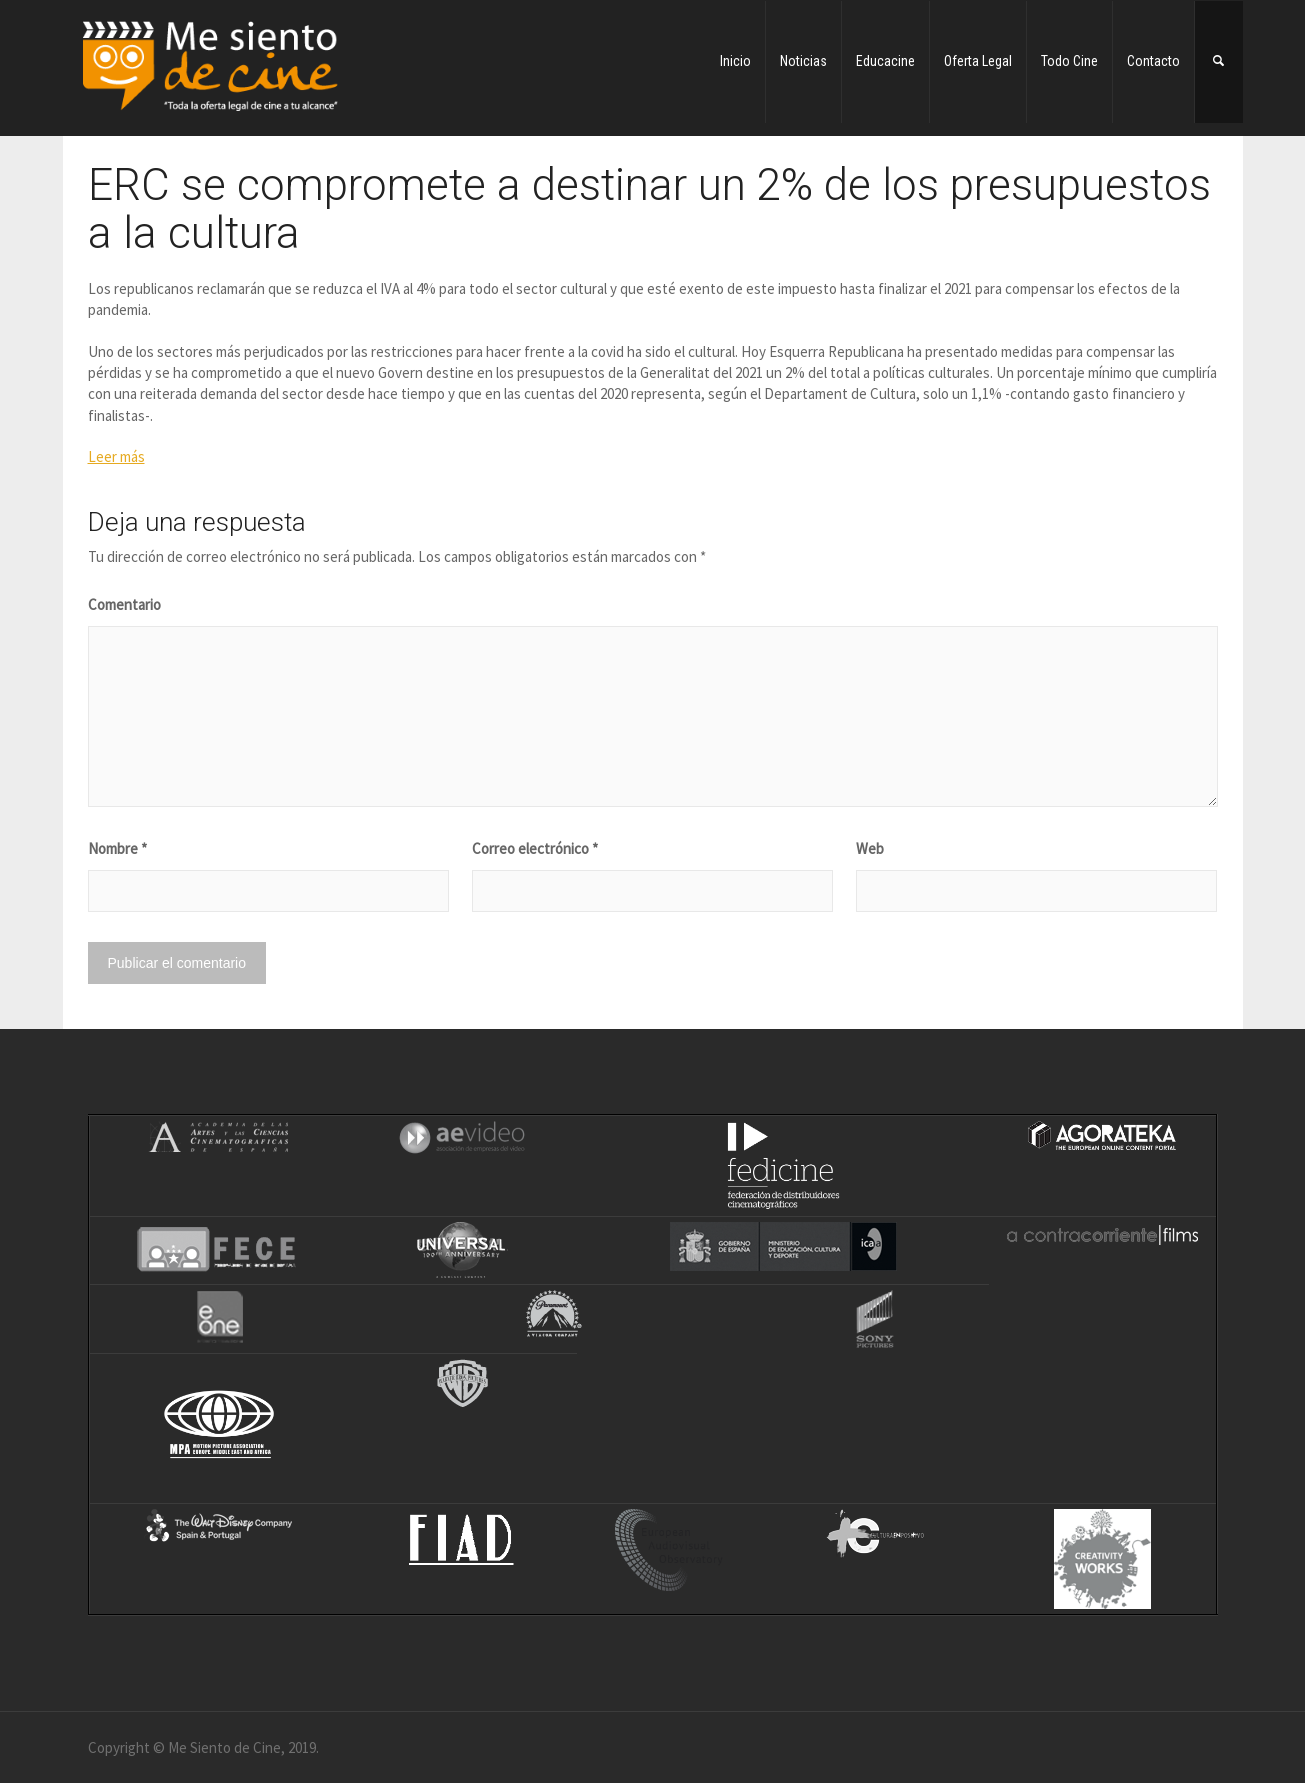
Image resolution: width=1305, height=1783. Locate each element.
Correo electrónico (535, 848)
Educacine (885, 61)
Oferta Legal (978, 61)
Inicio (735, 61)
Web (870, 848)
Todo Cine (1069, 61)
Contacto (1153, 61)
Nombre (117, 848)
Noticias (803, 61)
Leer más (116, 456)
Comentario (124, 604)
